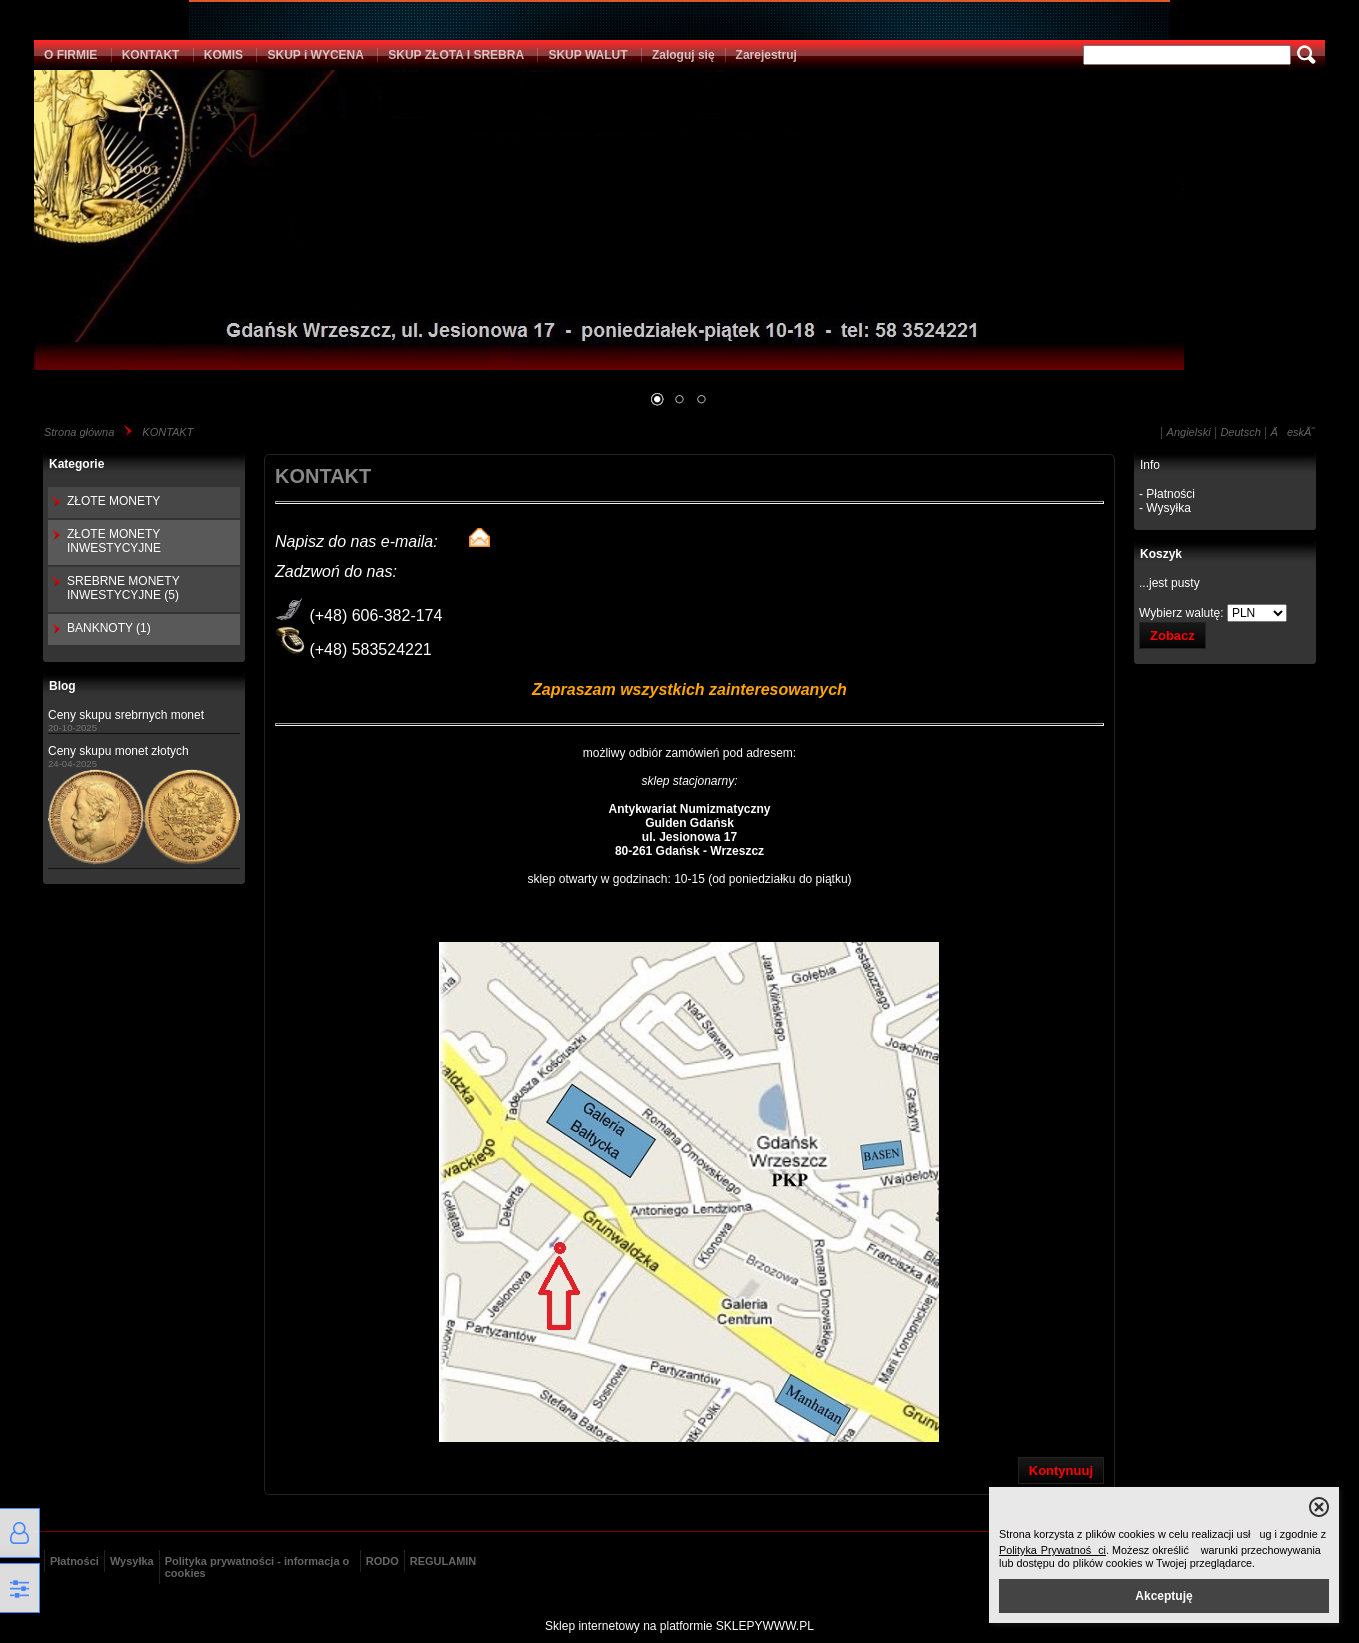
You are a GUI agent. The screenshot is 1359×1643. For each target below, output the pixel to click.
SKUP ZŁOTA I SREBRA (456, 55)
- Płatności (1167, 494)
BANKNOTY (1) (109, 628)
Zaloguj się (683, 55)
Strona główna (79, 432)
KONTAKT (151, 55)
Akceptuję (1163, 1596)
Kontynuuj (1061, 1470)
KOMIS (223, 55)
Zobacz (1172, 635)
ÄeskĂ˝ (1293, 432)
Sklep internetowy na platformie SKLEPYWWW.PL (679, 1626)
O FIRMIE (70, 55)
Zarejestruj (766, 55)
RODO (382, 1561)
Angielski (1189, 432)
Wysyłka (132, 1561)
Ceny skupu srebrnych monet (126, 715)
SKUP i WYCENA (315, 55)
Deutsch (1240, 432)
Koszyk (1161, 554)
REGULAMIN (443, 1561)
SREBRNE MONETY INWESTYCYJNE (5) (123, 588)
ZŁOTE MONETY (113, 501)
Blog (62, 686)
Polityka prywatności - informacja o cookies (257, 1567)
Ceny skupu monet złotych (118, 751)
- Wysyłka (1165, 508)
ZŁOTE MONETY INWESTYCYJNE (114, 541)
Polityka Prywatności (1052, 1550)
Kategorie (76, 464)
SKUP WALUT (587, 55)
